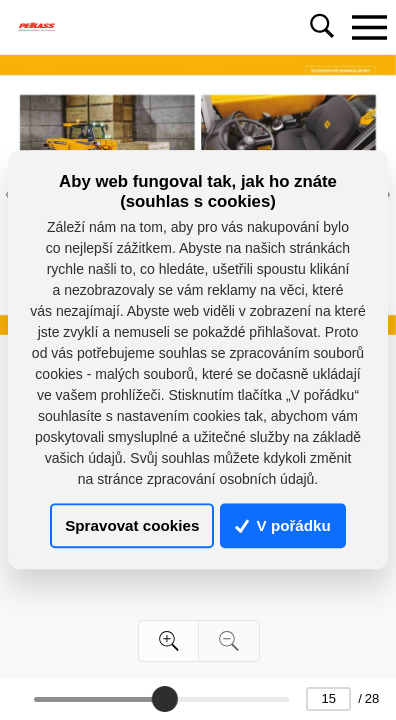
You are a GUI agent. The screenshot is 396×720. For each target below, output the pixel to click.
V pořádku (283, 525)
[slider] (164, 699)
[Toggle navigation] (369, 27)
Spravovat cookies (132, 525)
